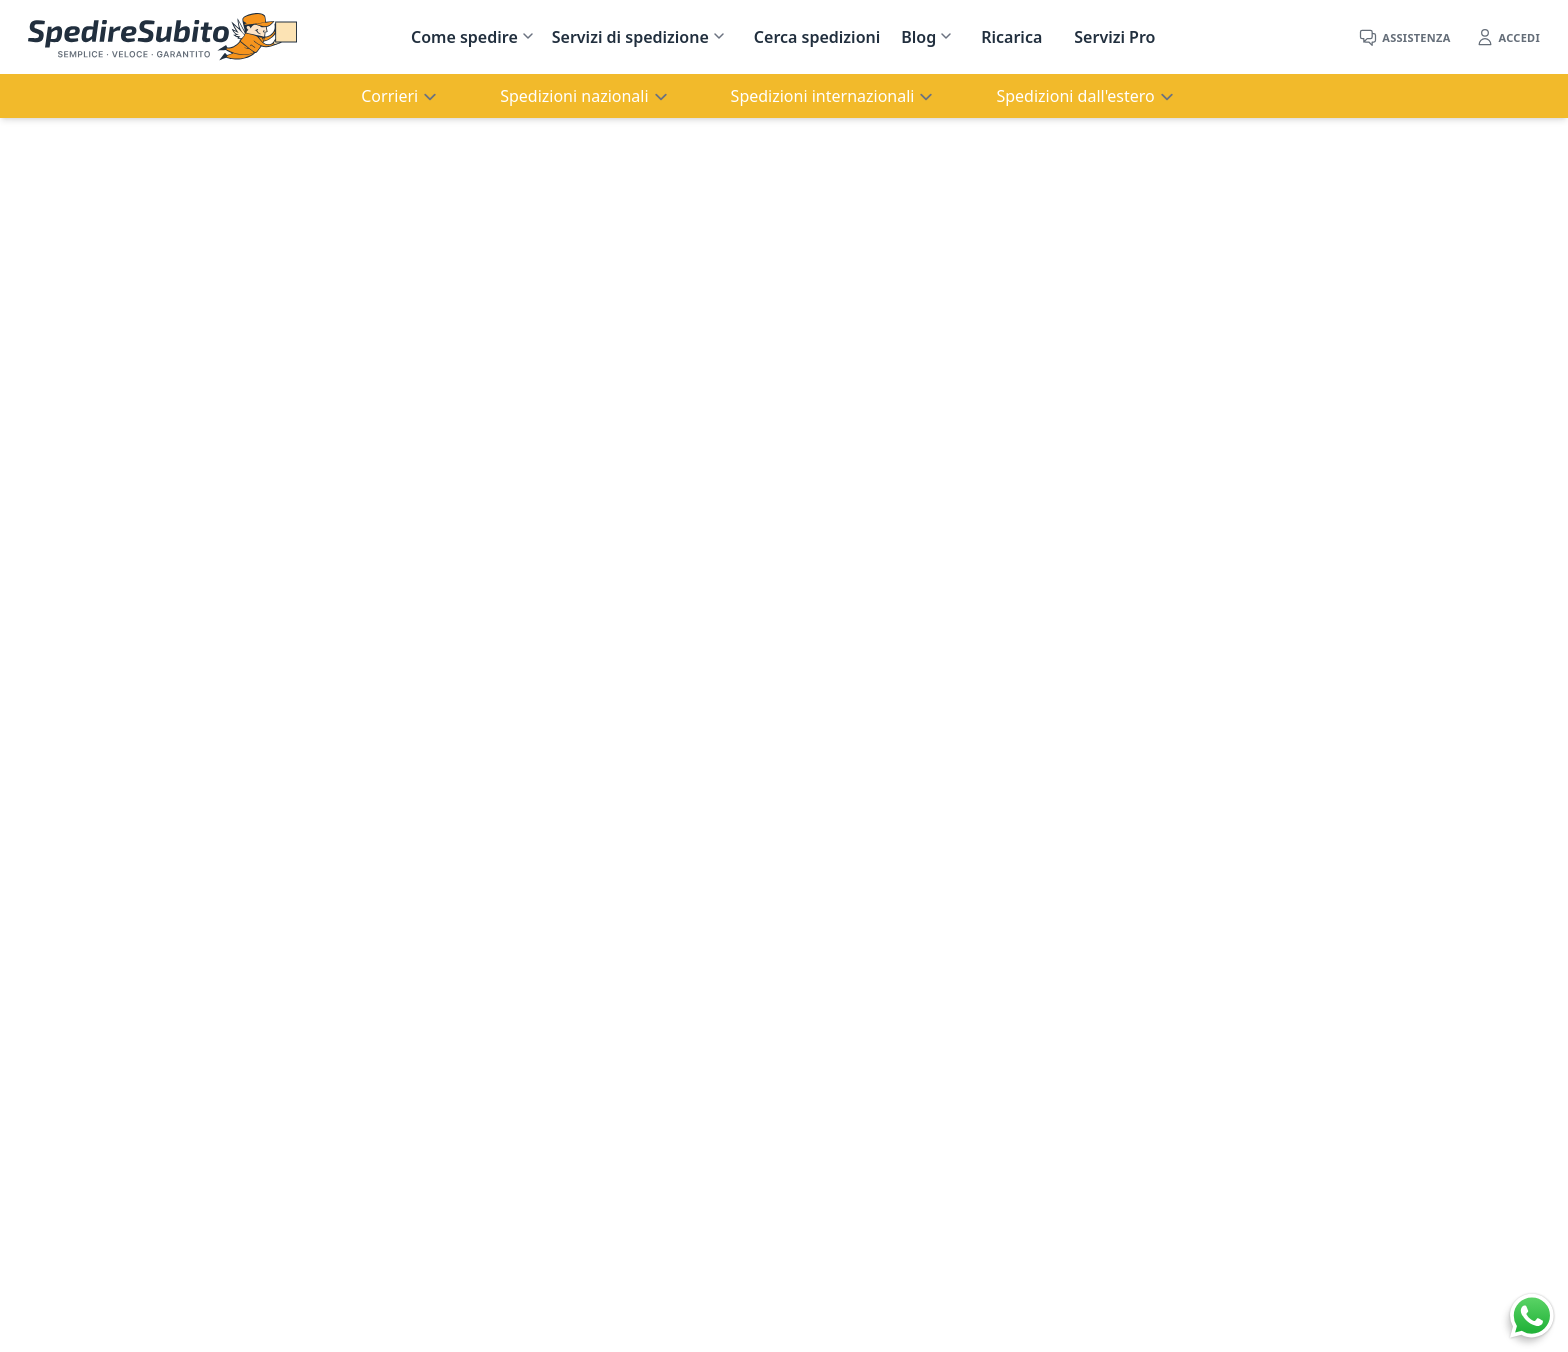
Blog (918, 37)
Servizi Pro (1114, 37)
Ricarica (1011, 37)
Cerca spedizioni (817, 37)
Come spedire (464, 37)
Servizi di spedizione (630, 37)
